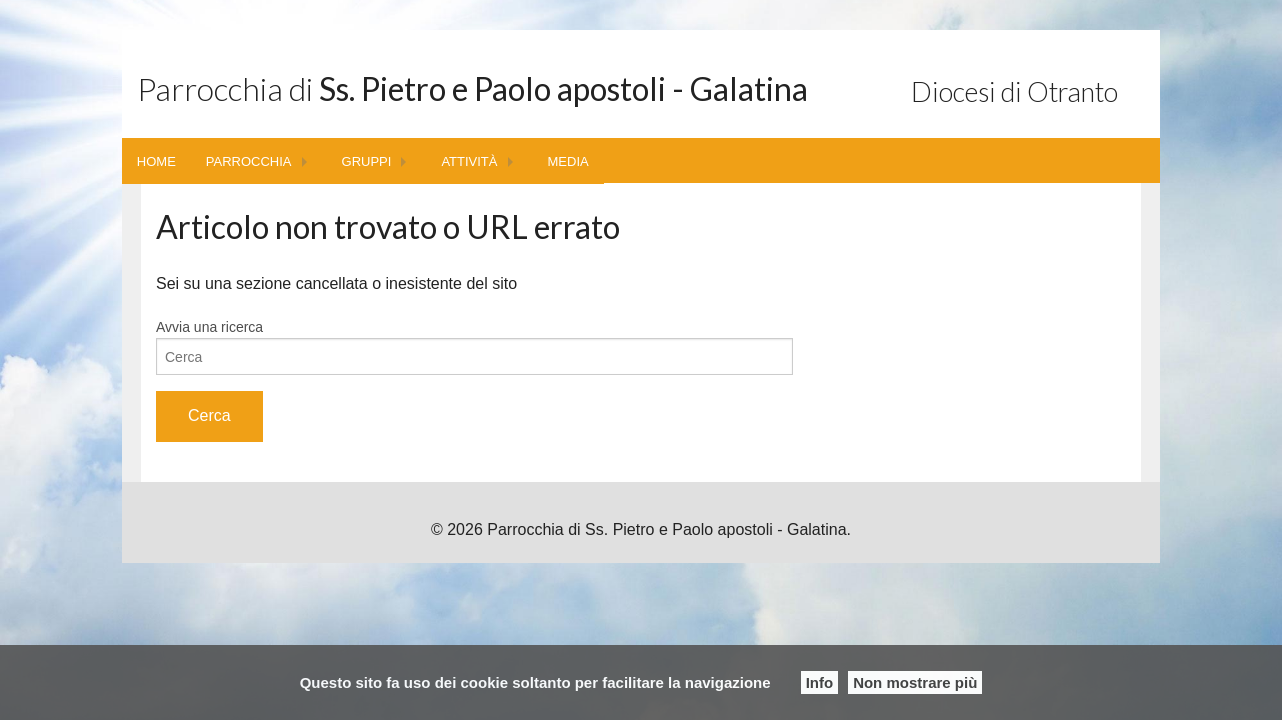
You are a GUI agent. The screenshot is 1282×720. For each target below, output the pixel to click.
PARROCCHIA (249, 161)
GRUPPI (367, 161)
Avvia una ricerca (209, 327)
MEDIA (568, 161)
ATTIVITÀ (469, 161)
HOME (156, 161)
